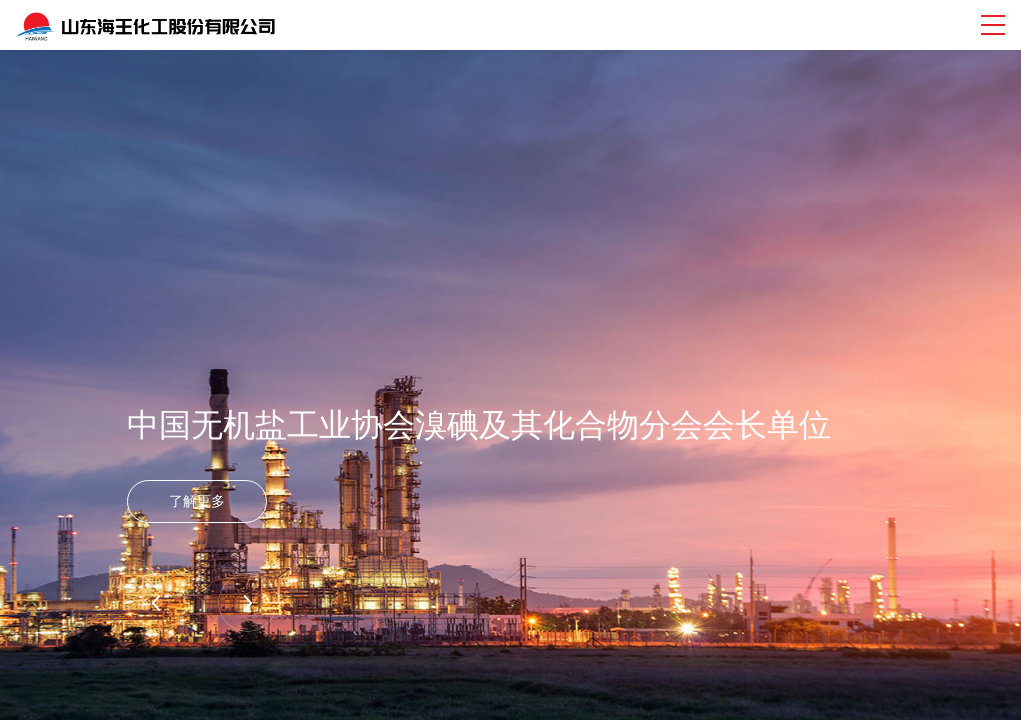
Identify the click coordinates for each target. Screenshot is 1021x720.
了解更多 (197, 501)
